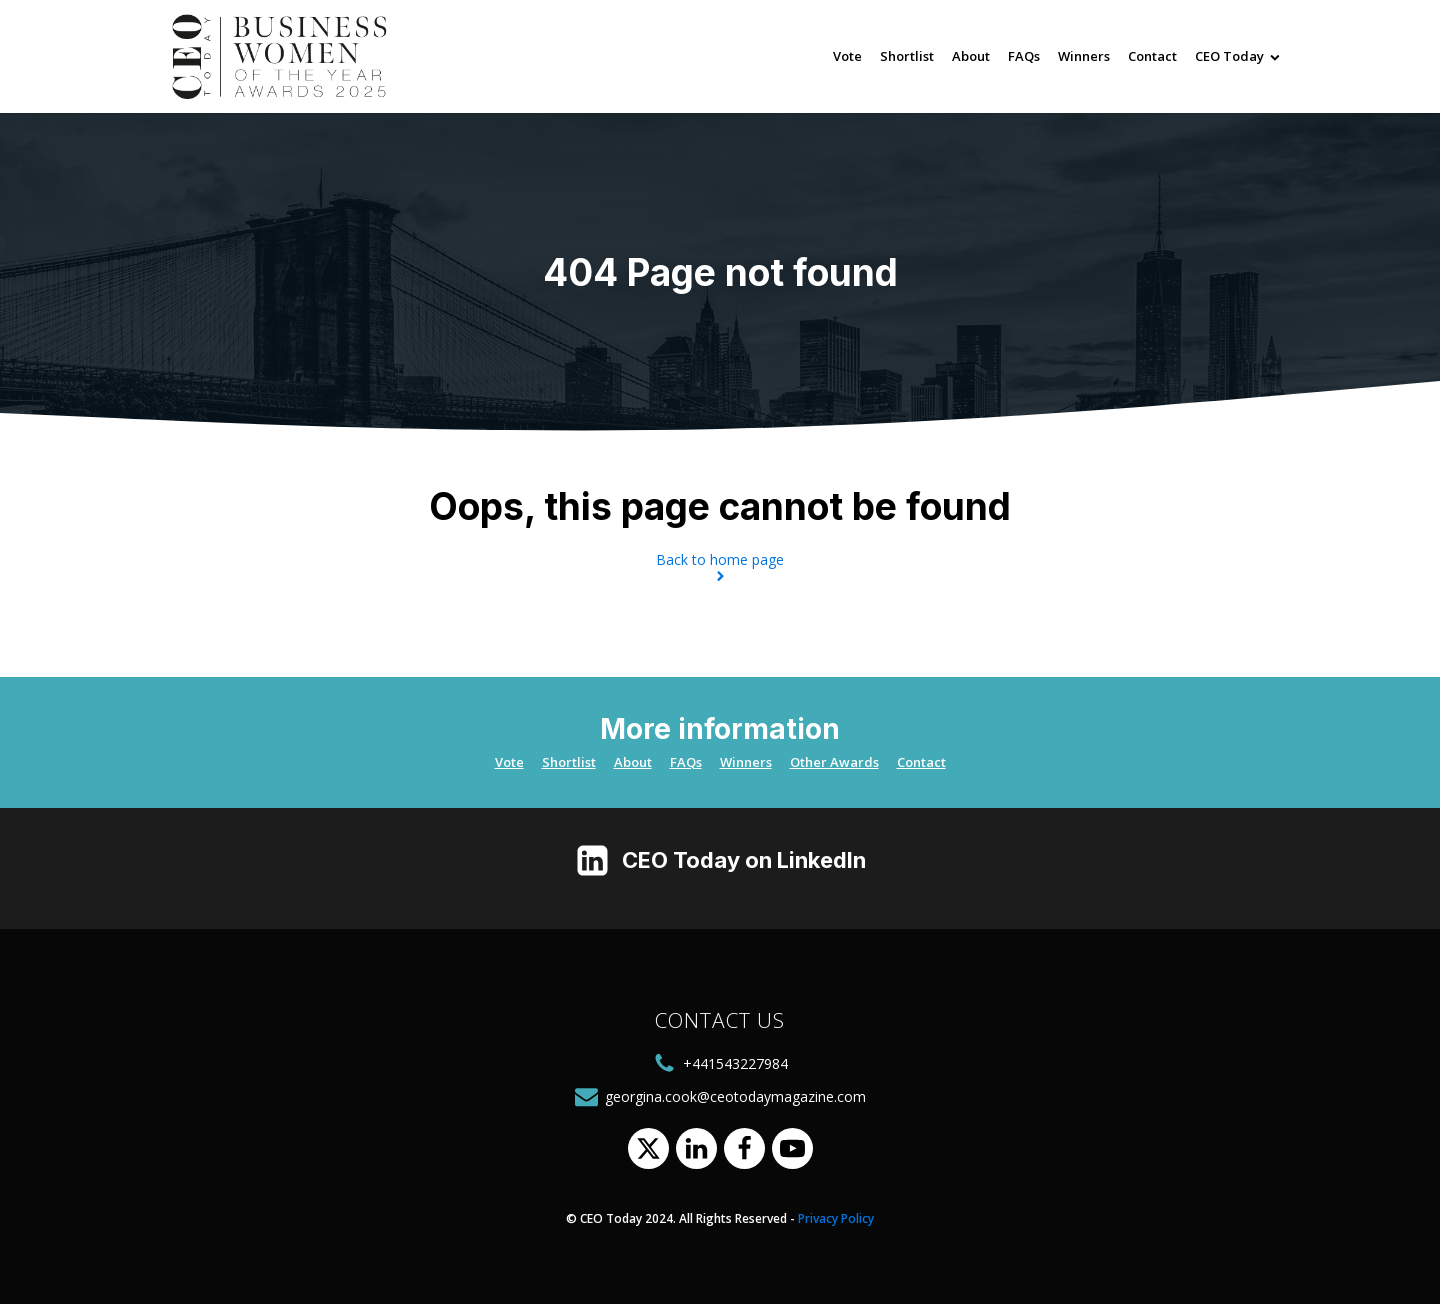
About (971, 56)
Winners (1084, 56)
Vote (847, 56)
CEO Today (1237, 56)
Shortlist (907, 56)
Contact (1152, 56)
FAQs (1024, 56)
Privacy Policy (836, 1218)
